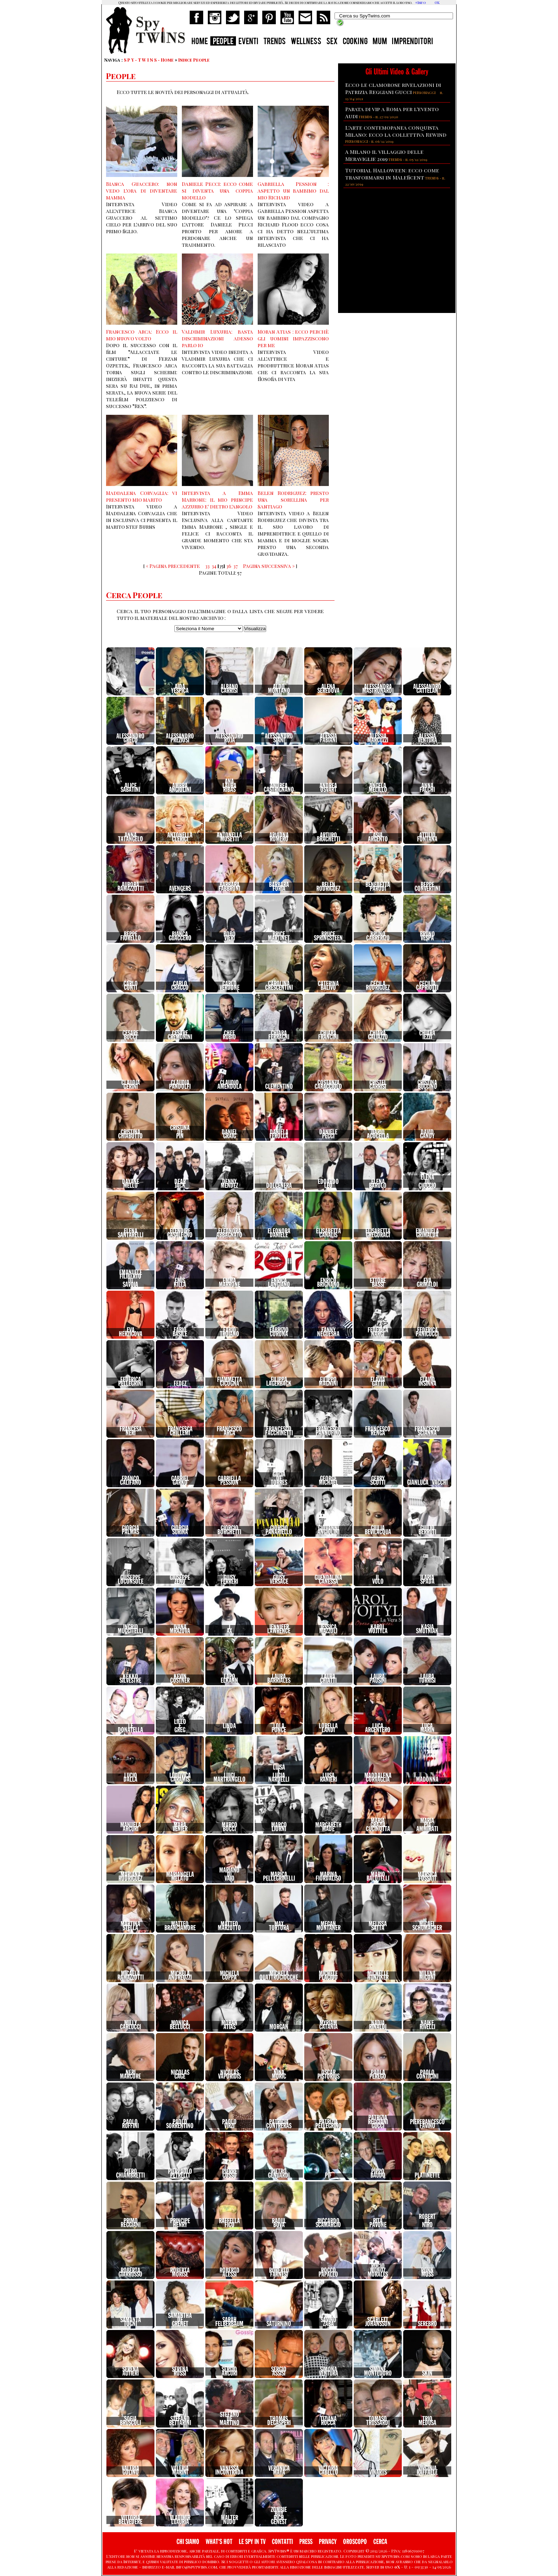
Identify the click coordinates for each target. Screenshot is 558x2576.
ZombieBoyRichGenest (279, 2516)
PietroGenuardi (279, 2173)
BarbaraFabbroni (229, 887)
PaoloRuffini (130, 2124)
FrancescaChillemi (180, 1431)
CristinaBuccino (427, 1085)
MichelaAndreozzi (180, 1975)
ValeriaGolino (130, 2470)
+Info (420, 2)
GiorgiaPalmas (130, 1530)
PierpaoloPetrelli (180, 2173)
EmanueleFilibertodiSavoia (130, 1278)
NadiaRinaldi (377, 2025)
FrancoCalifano (130, 1481)
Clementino (279, 1087)
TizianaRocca (328, 2421)
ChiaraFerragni (278, 1035)
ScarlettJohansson (378, 2322)
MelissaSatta (378, 1926)
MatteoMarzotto (229, 1926)
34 (214, 566)
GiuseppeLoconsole (130, 1580)
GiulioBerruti (427, 1530)
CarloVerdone (229, 986)
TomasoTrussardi (378, 2421)
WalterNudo (229, 2520)
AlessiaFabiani (328, 738)
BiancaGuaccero (180, 936)
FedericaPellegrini (130, 1382)
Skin (427, 2373)
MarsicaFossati (427, 1876)
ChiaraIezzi (427, 1035)
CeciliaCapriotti (427, 986)
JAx (229, 1629)
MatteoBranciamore (180, 1926)
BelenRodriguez (328, 887)
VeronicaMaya (279, 2470)
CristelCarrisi (377, 1085)
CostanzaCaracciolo (328, 1085)
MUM (380, 42)
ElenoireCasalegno (180, 1233)
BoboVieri (229, 936)
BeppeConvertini (427, 887)
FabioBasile (180, 1332)
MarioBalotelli (378, 1876)
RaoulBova (279, 2223)
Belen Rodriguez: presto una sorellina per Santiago (293, 500)
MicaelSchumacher (427, 1926)
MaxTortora (279, 1926)
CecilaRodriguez (378, 986)
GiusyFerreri (229, 1580)
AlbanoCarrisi (229, 689)
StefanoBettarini (180, 2421)
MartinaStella (130, 1926)
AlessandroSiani (279, 738)
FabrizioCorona (279, 1332)
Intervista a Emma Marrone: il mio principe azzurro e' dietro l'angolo (217, 500)
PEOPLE (223, 42)
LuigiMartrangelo (230, 1777)
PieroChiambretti (130, 2173)
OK (437, 2)
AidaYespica (180, 689)
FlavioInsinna (427, 1382)
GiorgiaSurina (180, 1530)
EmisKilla (180, 1283)
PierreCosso (229, 2173)
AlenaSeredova (328, 689)
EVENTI (248, 42)
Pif (328, 2175)
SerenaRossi (180, 2371)
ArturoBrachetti (328, 837)
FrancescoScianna (427, 1431)
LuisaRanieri (328, 1777)
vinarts (378, 2472)
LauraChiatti (328, 1678)
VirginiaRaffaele (427, 2470)
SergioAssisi (278, 2371)
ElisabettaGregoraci (377, 1233)
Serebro (427, 2324)
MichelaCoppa (229, 1975)
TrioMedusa (427, 2421)
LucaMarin (427, 1728)
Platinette (427, 2175)
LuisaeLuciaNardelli (278, 1773)
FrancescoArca (229, 1431)
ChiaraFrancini (328, 1035)
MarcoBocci (229, 1827)
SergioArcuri (229, 2371)
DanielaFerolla (278, 1134)
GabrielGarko (180, 1481)
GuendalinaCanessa (328, 1580)
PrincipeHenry (180, 2223)
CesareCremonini (180, 1035)
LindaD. (229, 1728)
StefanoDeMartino (229, 2419)
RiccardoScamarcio (328, 2223)
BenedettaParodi (377, 887)
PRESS (305, 2542)
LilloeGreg (180, 1726)
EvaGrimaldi (427, 1283)
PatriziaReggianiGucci (378, 2122)
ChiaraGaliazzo (378, 1035)
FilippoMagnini (328, 1382)
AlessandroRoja (229, 738)
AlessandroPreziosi (180, 738)
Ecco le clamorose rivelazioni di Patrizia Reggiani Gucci (393, 88)
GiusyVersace (279, 1580)
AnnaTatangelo (130, 837)
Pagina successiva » (269, 566)
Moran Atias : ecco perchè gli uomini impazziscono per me (293, 338)
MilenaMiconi (427, 1975)
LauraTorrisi (427, 1678)
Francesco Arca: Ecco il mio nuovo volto (141, 335)
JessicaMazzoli (328, 1629)
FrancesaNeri (131, 1431)
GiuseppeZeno (180, 1580)
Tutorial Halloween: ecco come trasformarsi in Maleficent (392, 174)
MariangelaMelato (180, 1876)
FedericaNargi (378, 1332)
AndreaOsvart (328, 788)
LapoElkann (229, 1678)
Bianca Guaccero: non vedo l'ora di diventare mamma (141, 191)
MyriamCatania (328, 2025)
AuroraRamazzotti (130, 887)
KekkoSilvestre (130, 1678)
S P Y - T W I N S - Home (149, 60)
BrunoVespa (427, 936)
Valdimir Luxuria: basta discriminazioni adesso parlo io (217, 338)
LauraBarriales (278, 1678)
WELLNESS (306, 42)
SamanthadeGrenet (180, 2320)
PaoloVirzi (229, 2124)
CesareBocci (130, 1035)
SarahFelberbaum (229, 2322)
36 (228, 566)
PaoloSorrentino (180, 2124)
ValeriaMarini (180, 2470)
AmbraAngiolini (180, 788)
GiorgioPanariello (278, 1530)
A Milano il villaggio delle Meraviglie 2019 (384, 155)
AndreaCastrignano (279, 788)
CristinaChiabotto (130, 1134)
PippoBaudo (377, 2173)
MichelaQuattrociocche (278, 1975)
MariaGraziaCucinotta (378, 1825)
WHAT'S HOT (219, 2542)
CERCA (380, 2542)
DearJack (180, 1184)
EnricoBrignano (328, 1283)
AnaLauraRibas (229, 785)
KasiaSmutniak (427, 1629)
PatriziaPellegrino (328, 2124)
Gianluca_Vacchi (427, 1482)
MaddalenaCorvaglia (377, 1777)
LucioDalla (130, 1777)
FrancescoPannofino (328, 1431)
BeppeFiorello (130, 936)
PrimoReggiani (131, 2223)
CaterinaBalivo (328, 986)
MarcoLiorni (279, 1827)
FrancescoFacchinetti (279, 1431)
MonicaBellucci (180, 2025)
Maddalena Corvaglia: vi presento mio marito (141, 496)
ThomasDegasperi (279, 2421)
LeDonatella (130, 1728)
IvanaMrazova (180, 1629)
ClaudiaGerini (130, 1085)
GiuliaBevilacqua (378, 1530)
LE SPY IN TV (252, 2542)
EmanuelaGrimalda (427, 1233)
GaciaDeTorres (279, 1478)
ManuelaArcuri (130, 1827)
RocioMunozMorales (378, 2270)
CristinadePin (180, 1132)
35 (221, 566)
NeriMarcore (130, 2074)
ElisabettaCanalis (328, 1233)
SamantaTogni (130, 2322)
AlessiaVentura (427, 738)
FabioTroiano (229, 1332)
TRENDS (274, 42)
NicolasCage (180, 2074)
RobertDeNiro (427, 2221)
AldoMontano (279, 689)
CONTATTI (282, 2542)
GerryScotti (377, 1481)
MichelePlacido (328, 1975)
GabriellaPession (229, 1481)
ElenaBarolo (377, 1184)
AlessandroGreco (130, 738)
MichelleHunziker (378, 1975)
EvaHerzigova (130, 1332)
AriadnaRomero (279, 837)
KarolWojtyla (378, 1629)
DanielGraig (229, 1134)
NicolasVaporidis (229, 2074)
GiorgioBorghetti (229, 1530)
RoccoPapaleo (328, 2272)
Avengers (180, 889)
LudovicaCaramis (180, 1777)
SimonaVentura (328, 2371)
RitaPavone (377, 2223)
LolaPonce (279, 1728)
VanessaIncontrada (229, 2470)
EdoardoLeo (328, 1184)
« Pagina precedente (173, 566)
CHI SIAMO (188, 2542)
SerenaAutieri (130, 2371)
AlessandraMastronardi (378, 689)
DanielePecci (328, 1134)
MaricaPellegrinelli (279, 1876)
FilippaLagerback (278, 1382)
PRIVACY (328, 2542)
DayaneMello (130, 1184)
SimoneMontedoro (378, 2371)
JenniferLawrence (278, 1629)
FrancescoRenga (377, 1431)
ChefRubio (229, 1035)
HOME (199, 42)
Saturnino (279, 2324)
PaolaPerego (377, 2074)
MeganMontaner (328, 1926)
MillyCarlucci (130, 2025)
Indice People (194, 60)
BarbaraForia (279, 887)
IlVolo (378, 1580)
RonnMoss (427, 2272)
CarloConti (130, 986)
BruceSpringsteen (328, 936)
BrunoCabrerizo (378, 936)
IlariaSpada (427, 1580)
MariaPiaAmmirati (427, 1825)
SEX (332, 42)
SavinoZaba (328, 2322)
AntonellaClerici (180, 837)
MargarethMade (328, 1827)
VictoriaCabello (328, 2470)
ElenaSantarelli (130, 1233)
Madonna (427, 1779)
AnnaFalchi (427, 788)
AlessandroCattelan (427, 689)
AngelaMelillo (378, 788)
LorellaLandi (328, 1728)
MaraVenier (180, 1827)
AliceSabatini (130, 788)
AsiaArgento (378, 837)
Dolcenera (279, 1186)
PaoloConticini (427, 2074)
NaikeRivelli (427, 2025)
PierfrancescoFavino (427, 2124)
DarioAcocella (378, 1134)
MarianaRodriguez (130, 1876)
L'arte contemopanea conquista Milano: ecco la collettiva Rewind (395, 131)
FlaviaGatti (377, 1382)
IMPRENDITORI (412, 42)
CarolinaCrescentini (279, 986)
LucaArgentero (377, 1728)
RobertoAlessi (229, 2272)
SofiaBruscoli (130, 2421)
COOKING (355, 42)
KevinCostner (180, 1678)
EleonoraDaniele (279, 1233)
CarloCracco (180, 986)
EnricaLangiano (279, 1283)
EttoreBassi (378, 1283)
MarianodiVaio (229, 1874)
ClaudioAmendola (229, 1085)
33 (207, 566)
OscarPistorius (328, 2074)
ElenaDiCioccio (427, 1181)
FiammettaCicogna (229, 1382)
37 (235, 566)
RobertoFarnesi (279, 2272)
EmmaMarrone (229, 1283)
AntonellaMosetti (229, 837)
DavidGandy (427, 1134)
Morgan (278, 2027)
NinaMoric (279, 2074)
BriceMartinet (279, 936)
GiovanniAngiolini (328, 1530)
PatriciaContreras (278, 2124)
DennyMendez (229, 1184)
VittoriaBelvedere (130, 2520)
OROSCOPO (355, 2542)
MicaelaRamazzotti (130, 1975)
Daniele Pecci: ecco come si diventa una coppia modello (217, 191)
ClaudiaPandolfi (180, 1085)
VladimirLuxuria (180, 2520)
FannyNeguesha (328, 1332)
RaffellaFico (229, 2223)
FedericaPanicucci (427, 1332)
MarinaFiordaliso (328, 1876)
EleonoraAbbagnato (229, 1233)
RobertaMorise (180, 2272)
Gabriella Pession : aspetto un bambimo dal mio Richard (293, 191)
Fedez (180, 1383)
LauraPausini (377, 1678)
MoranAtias (229, 2025)
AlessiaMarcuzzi (377, 738)
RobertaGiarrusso (130, 2272)
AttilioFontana (427, 837)
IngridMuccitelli (130, 1629)
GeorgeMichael (328, 1481)
